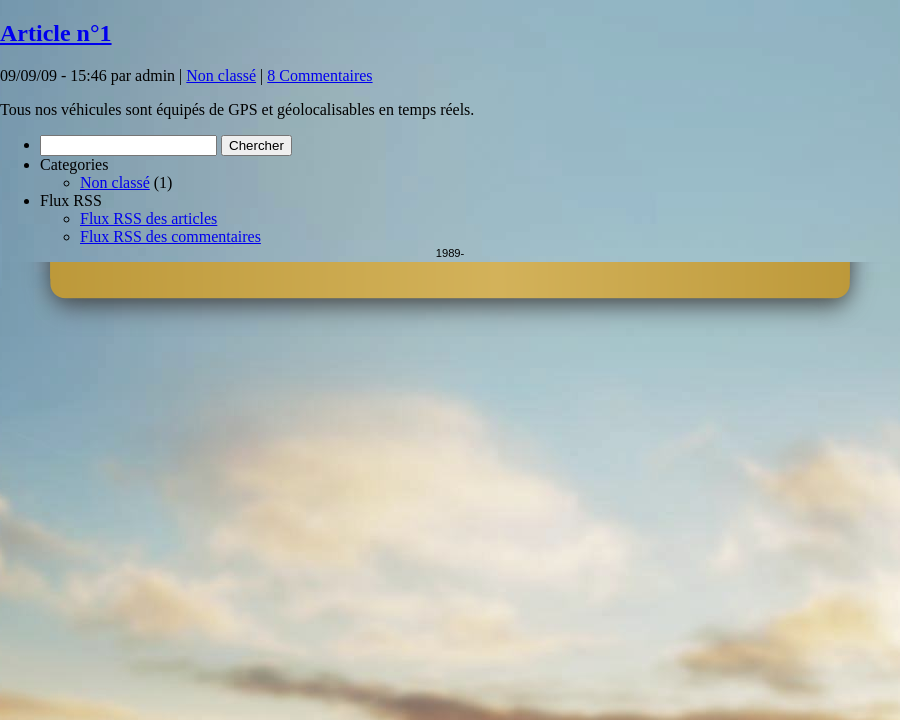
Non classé (221, 75)
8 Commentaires (319, 75)
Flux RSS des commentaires (170, 236)
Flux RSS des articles (148, 218)
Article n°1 (56, 33)
